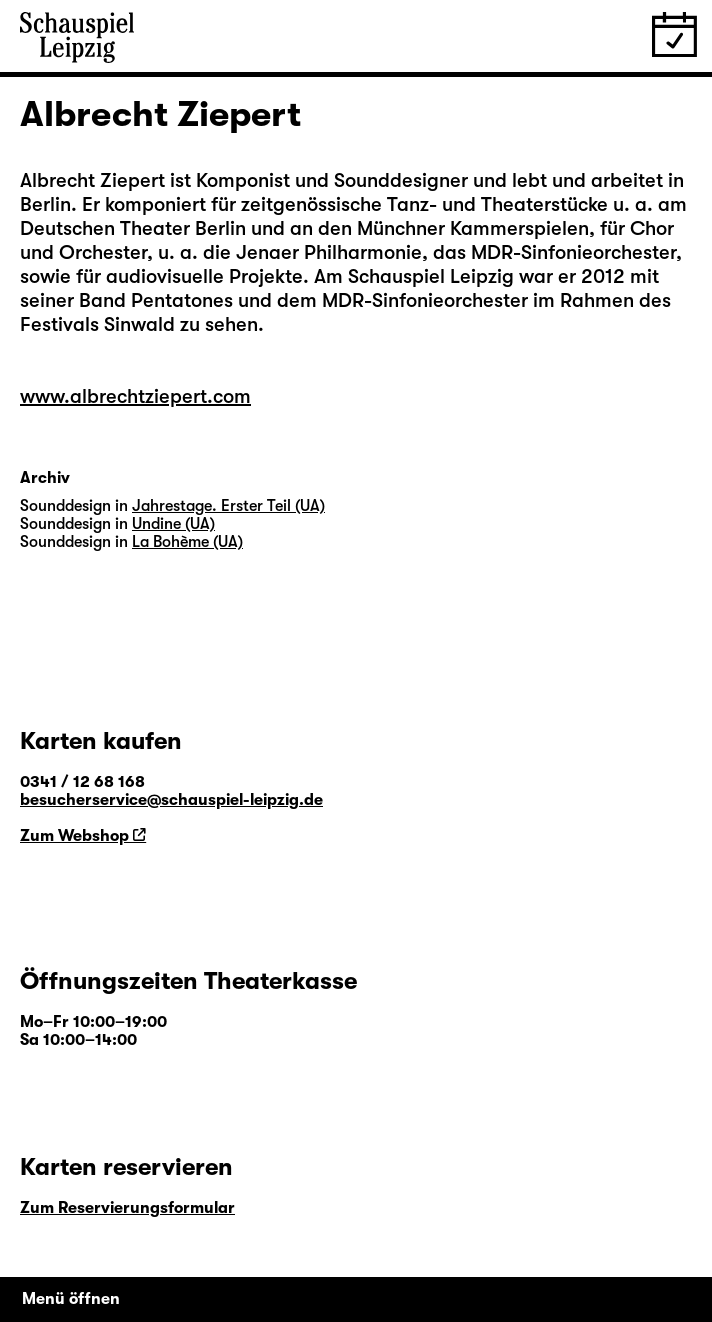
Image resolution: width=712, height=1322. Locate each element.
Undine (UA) (173, 524)
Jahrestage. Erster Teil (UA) (228, 506)
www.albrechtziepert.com (135, 396)
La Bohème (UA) (187, 542)
